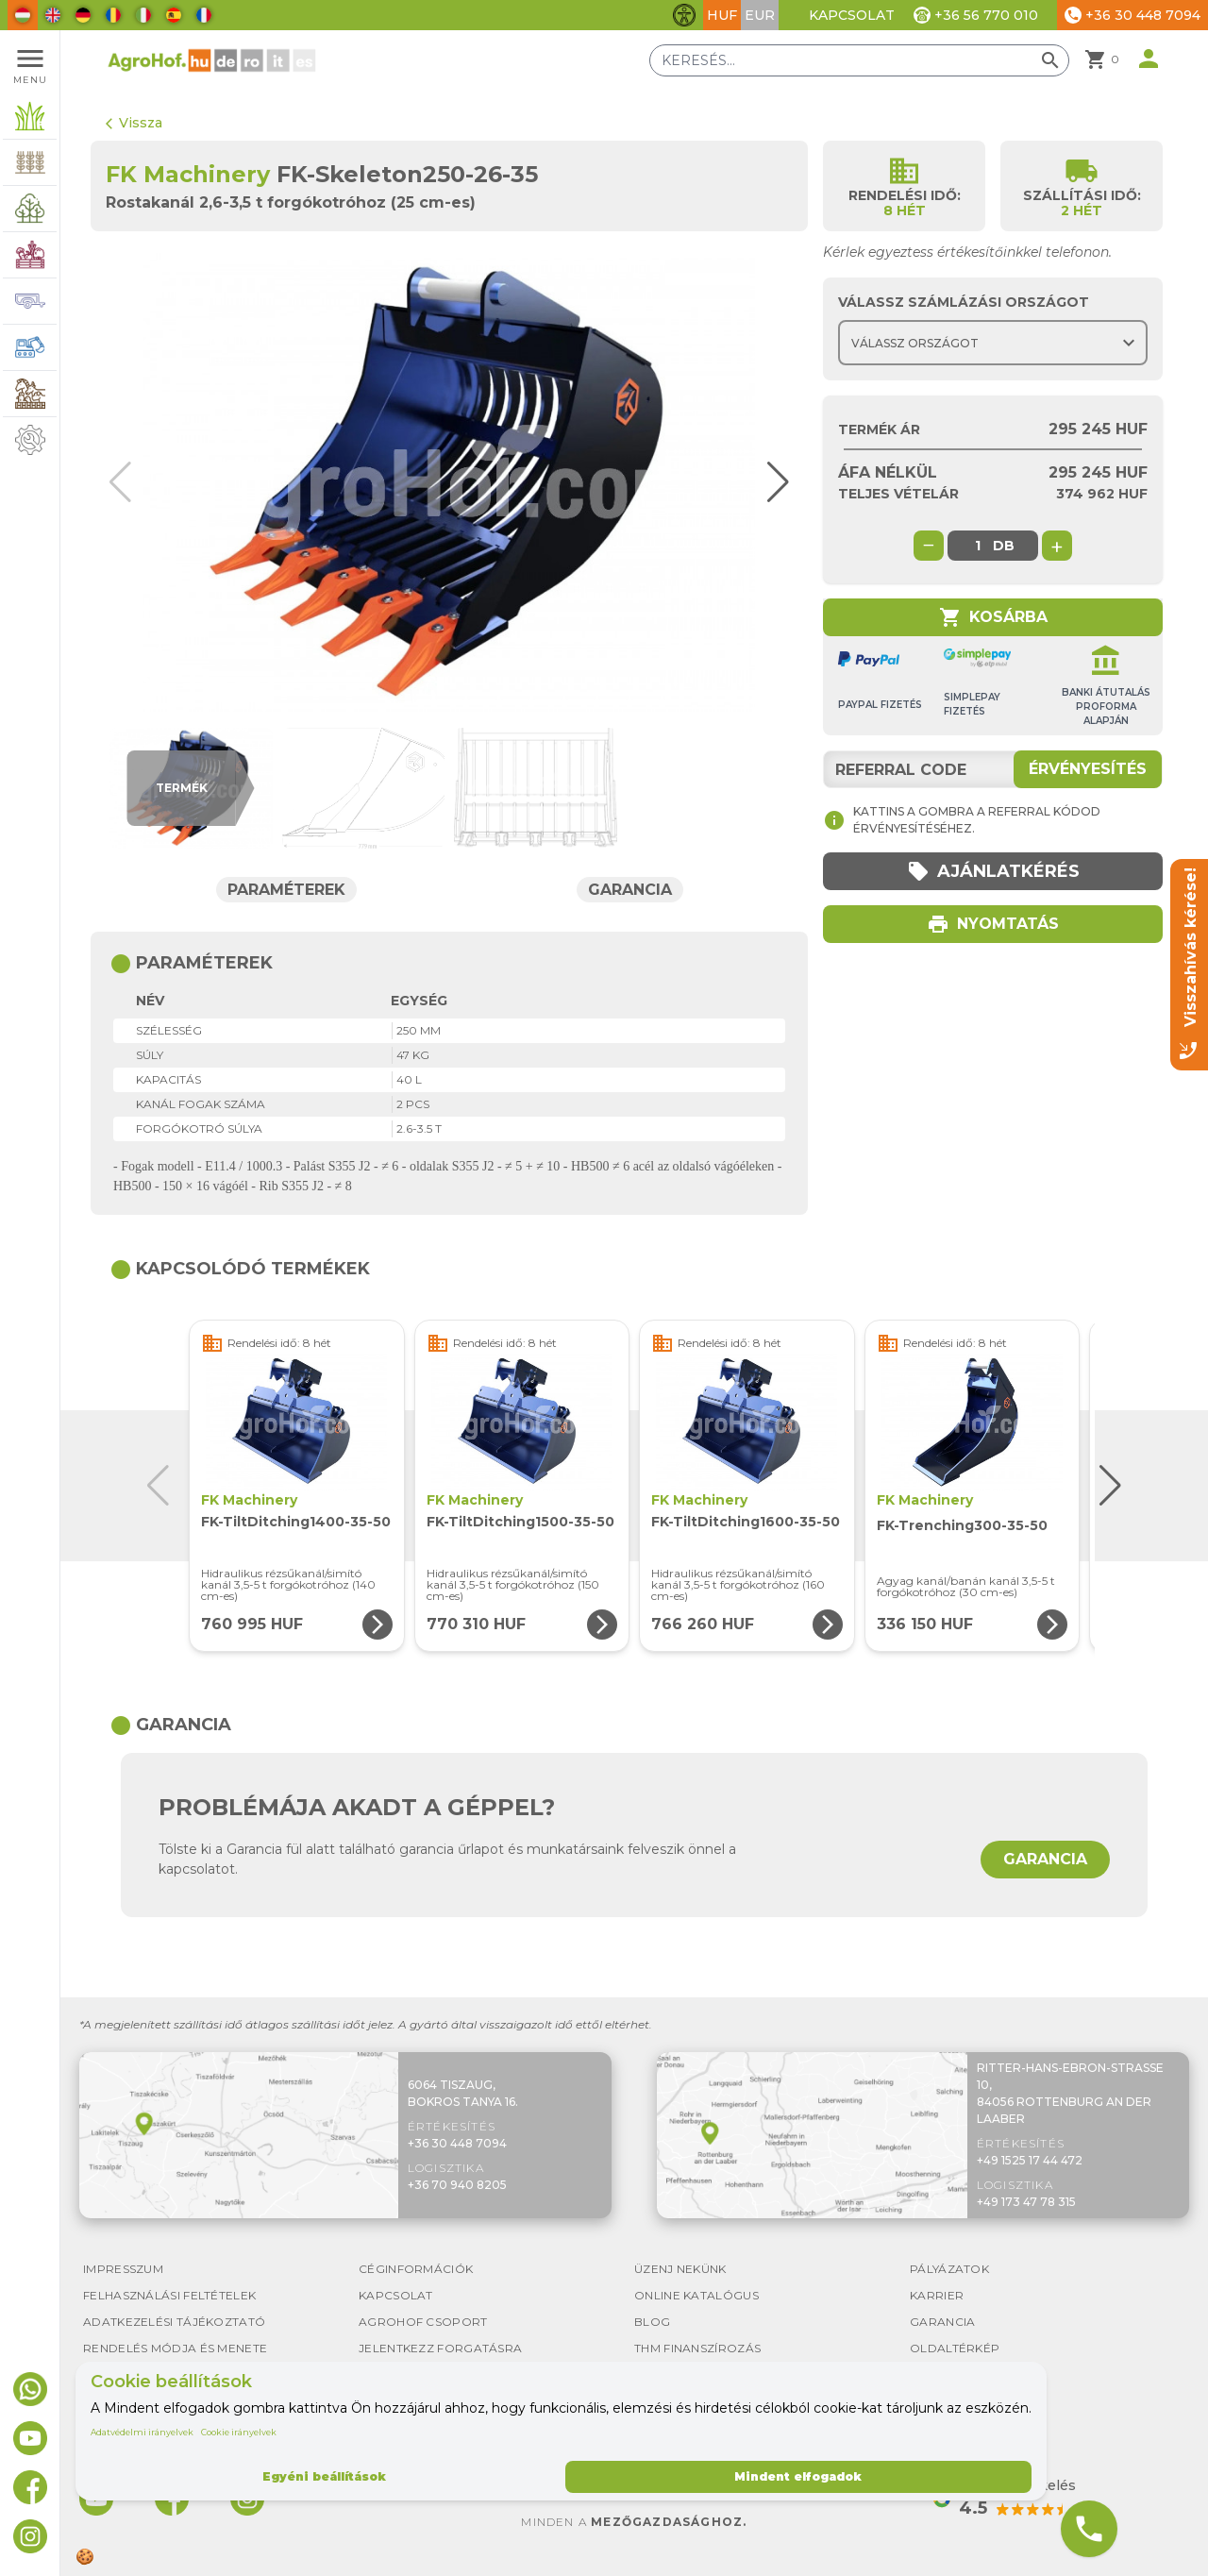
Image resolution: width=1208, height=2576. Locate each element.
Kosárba (993, 617)
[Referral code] (993, 769)
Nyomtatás (993, 924)
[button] (772, 482)
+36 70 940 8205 (457, 2185)
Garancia (630, 890)
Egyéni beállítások (324, 2476)
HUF (722, 15)
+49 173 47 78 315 (1026, 2202)
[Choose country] (993, 342)
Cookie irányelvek (239, 2432)
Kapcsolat (852, 15)
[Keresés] (859, 60)
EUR (760, 15)
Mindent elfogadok (798, 2476)
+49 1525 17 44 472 (1029, 2160)
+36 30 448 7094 (457, 2143)
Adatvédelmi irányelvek (142, 2432)
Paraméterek (286, 890)
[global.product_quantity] (978, 545)
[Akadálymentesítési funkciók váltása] (684, 15)
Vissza (134, 122)
